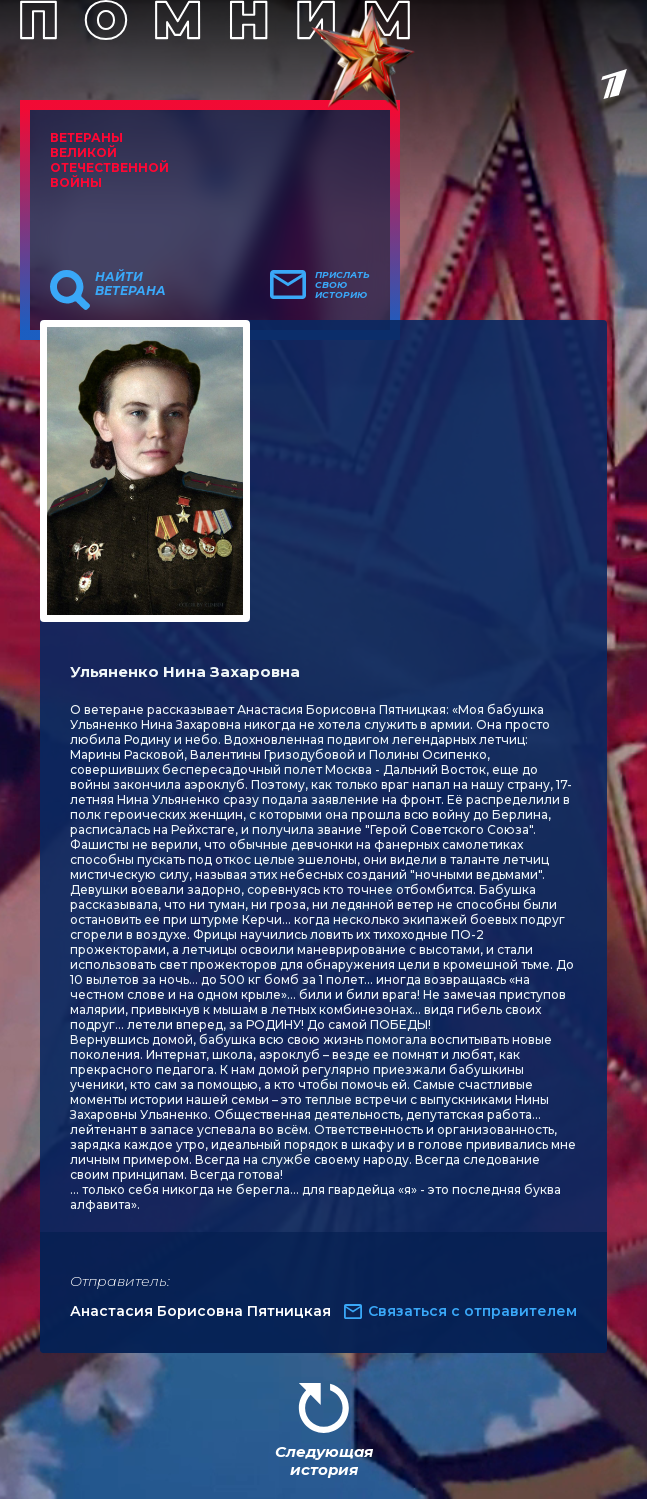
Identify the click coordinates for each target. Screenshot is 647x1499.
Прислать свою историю (342, 285)
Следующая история (324, 1460)
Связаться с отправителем (472, 1311)
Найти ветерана (130, 284)
